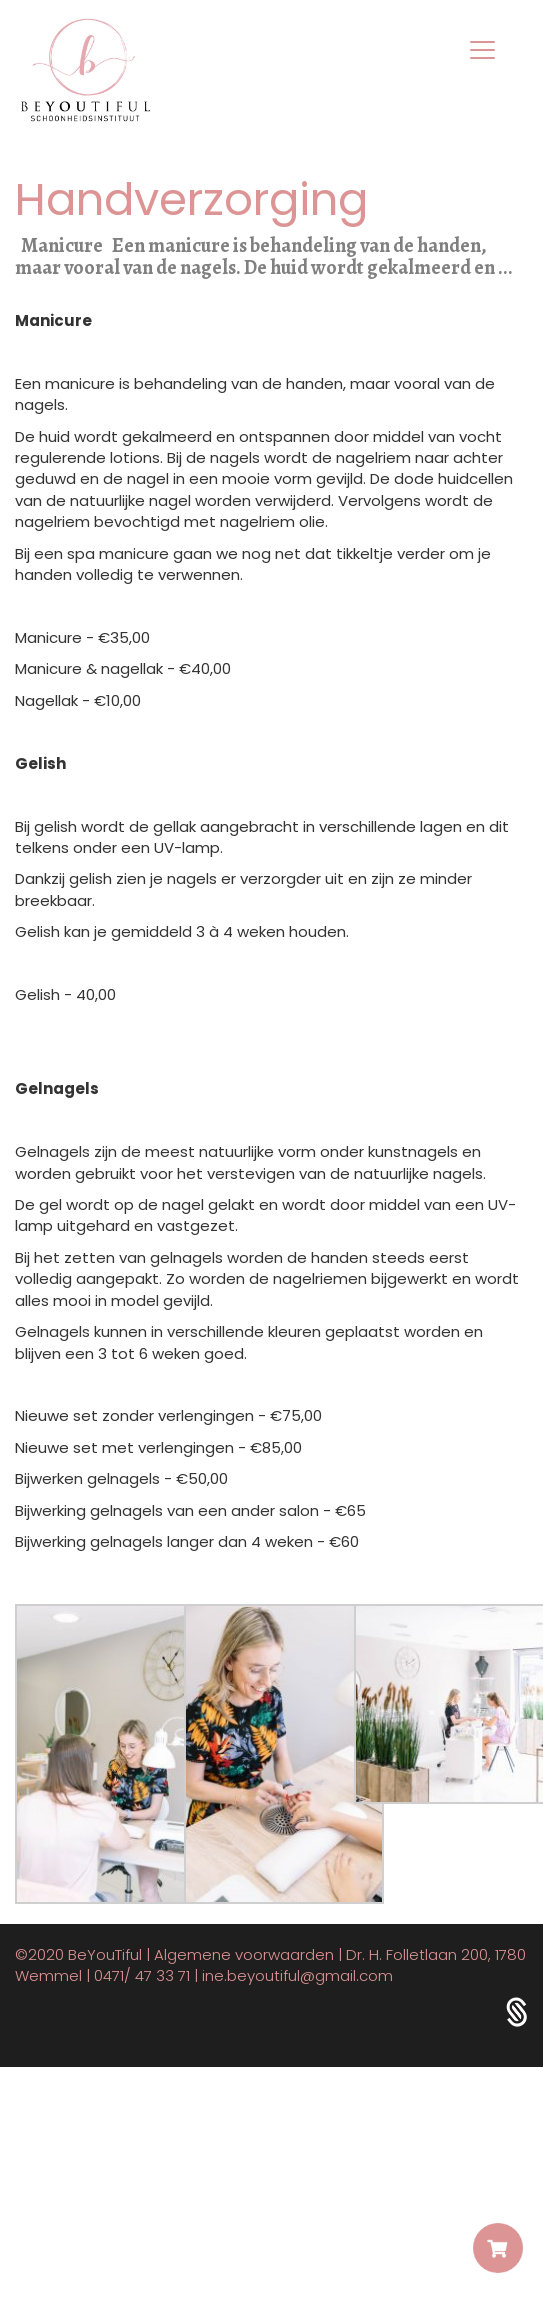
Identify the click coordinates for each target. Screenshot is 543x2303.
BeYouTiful (105, 1954)
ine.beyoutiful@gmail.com (297, 1975)
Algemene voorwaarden (244, 1954)
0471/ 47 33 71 (142, 1975)
